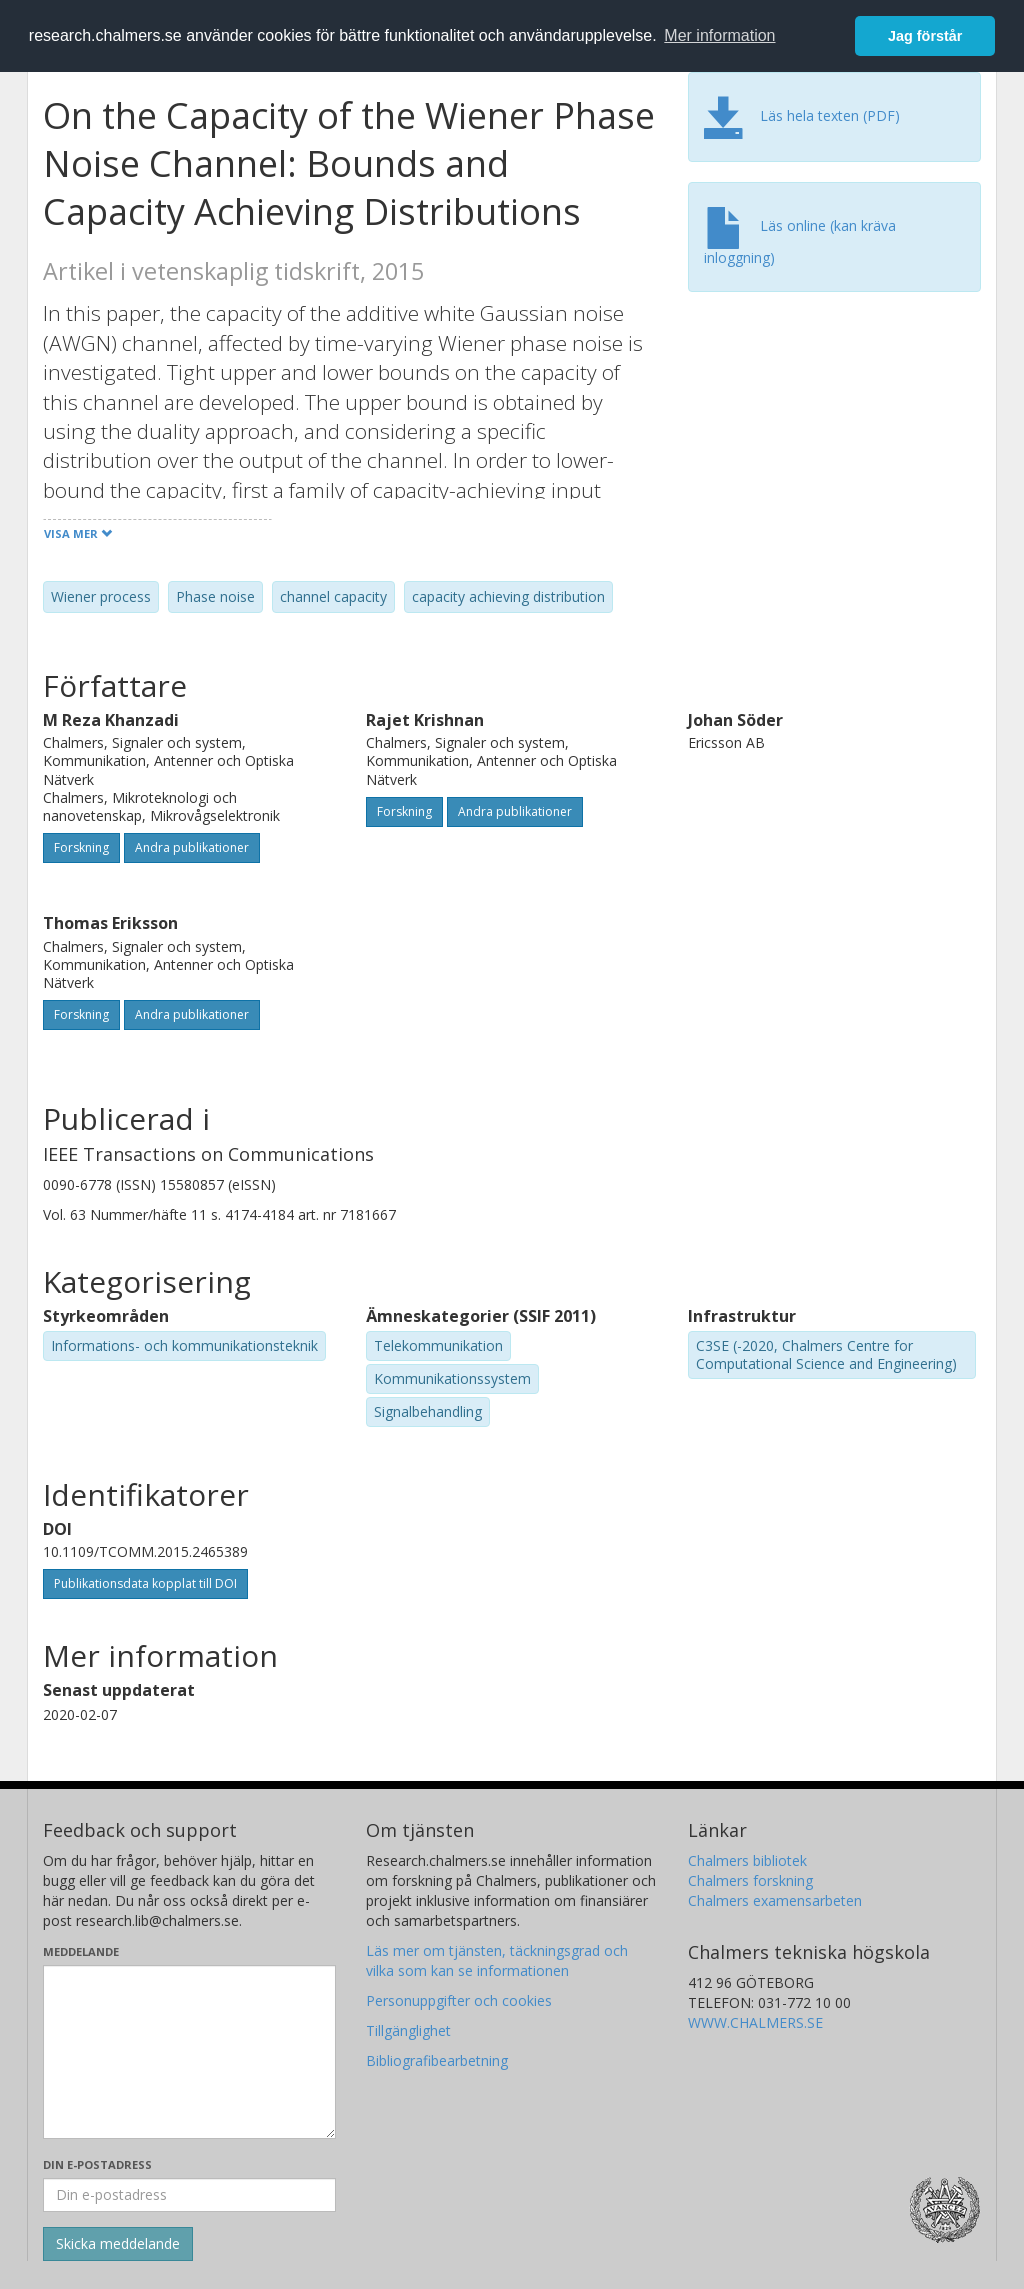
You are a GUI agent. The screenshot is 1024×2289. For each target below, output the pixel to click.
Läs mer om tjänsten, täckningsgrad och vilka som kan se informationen (497, 1960)
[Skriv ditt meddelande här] (189, 2052)
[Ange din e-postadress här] (189, 2195)
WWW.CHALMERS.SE (755, 2022)
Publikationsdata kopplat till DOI (145, 1583)
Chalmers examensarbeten (775, 1900)
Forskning (81, 847)
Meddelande (81, 1951)
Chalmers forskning (750, 1880)
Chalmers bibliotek (747, 1860)
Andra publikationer (192, 847)
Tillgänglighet (408, 2030)
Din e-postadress (97, 2164)
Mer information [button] (719, 35)
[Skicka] (118, 2244)
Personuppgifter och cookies (459, 2000)
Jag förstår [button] (925, 36)
